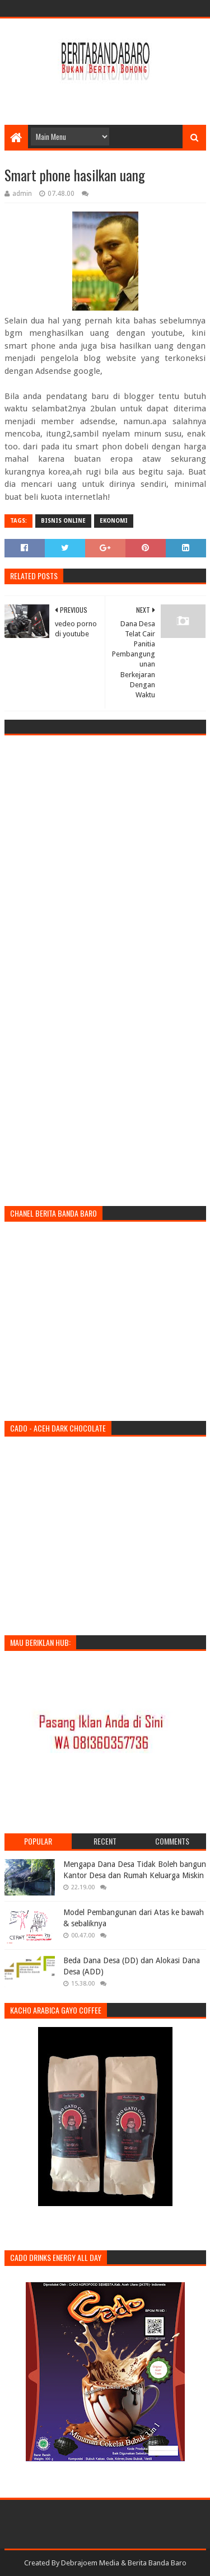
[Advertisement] (107, 96)
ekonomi (114, 521)
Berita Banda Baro (157, 2563)
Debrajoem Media (90, 2563)
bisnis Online (63, 521)
